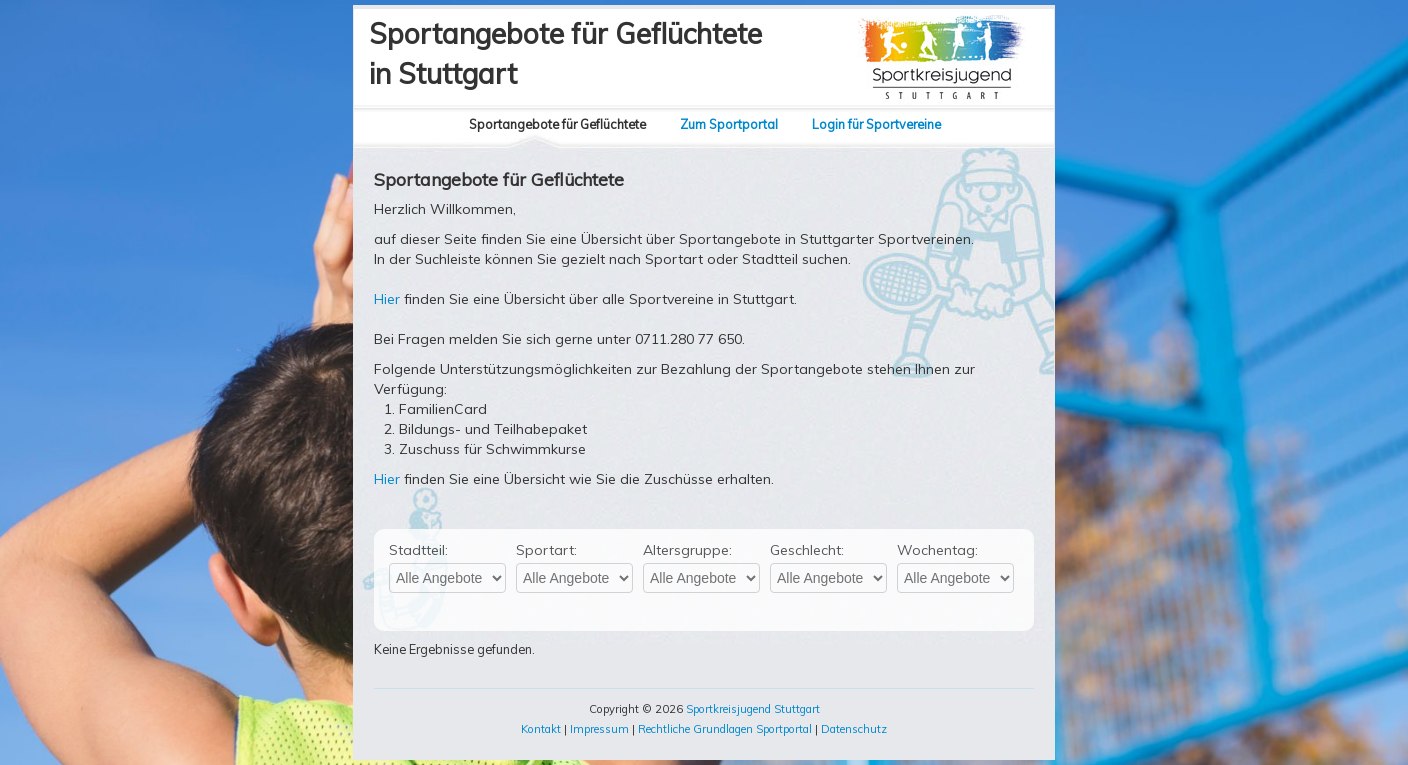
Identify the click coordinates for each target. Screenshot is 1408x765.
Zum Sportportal (729, 124)
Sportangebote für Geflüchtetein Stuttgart (565, 53)
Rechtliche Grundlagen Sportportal (725, 729)
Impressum (599, 729)
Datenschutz (854, 729)
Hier (387, 299)
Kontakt (541, 729)
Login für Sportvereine (876, 124)
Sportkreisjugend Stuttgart (753, 709)
